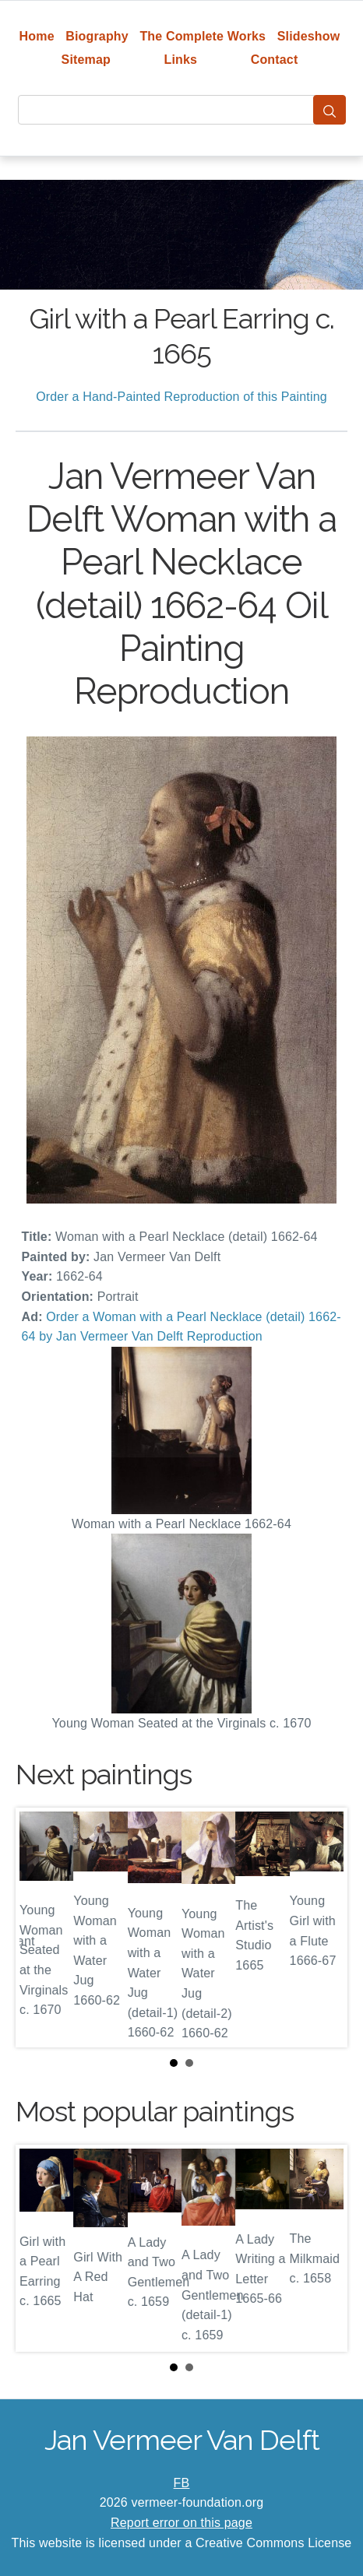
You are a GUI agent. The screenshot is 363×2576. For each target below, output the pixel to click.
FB (182, 2483)
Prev (39, 1927)
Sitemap (86, 59)
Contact (274, 59)
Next (323, 1927)
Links (181, 59)
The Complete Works (202, 36)
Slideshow (308, 36)
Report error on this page (181, 2522)
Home (37, 36)
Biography (97, 36)
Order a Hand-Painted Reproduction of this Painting (181, 396)
